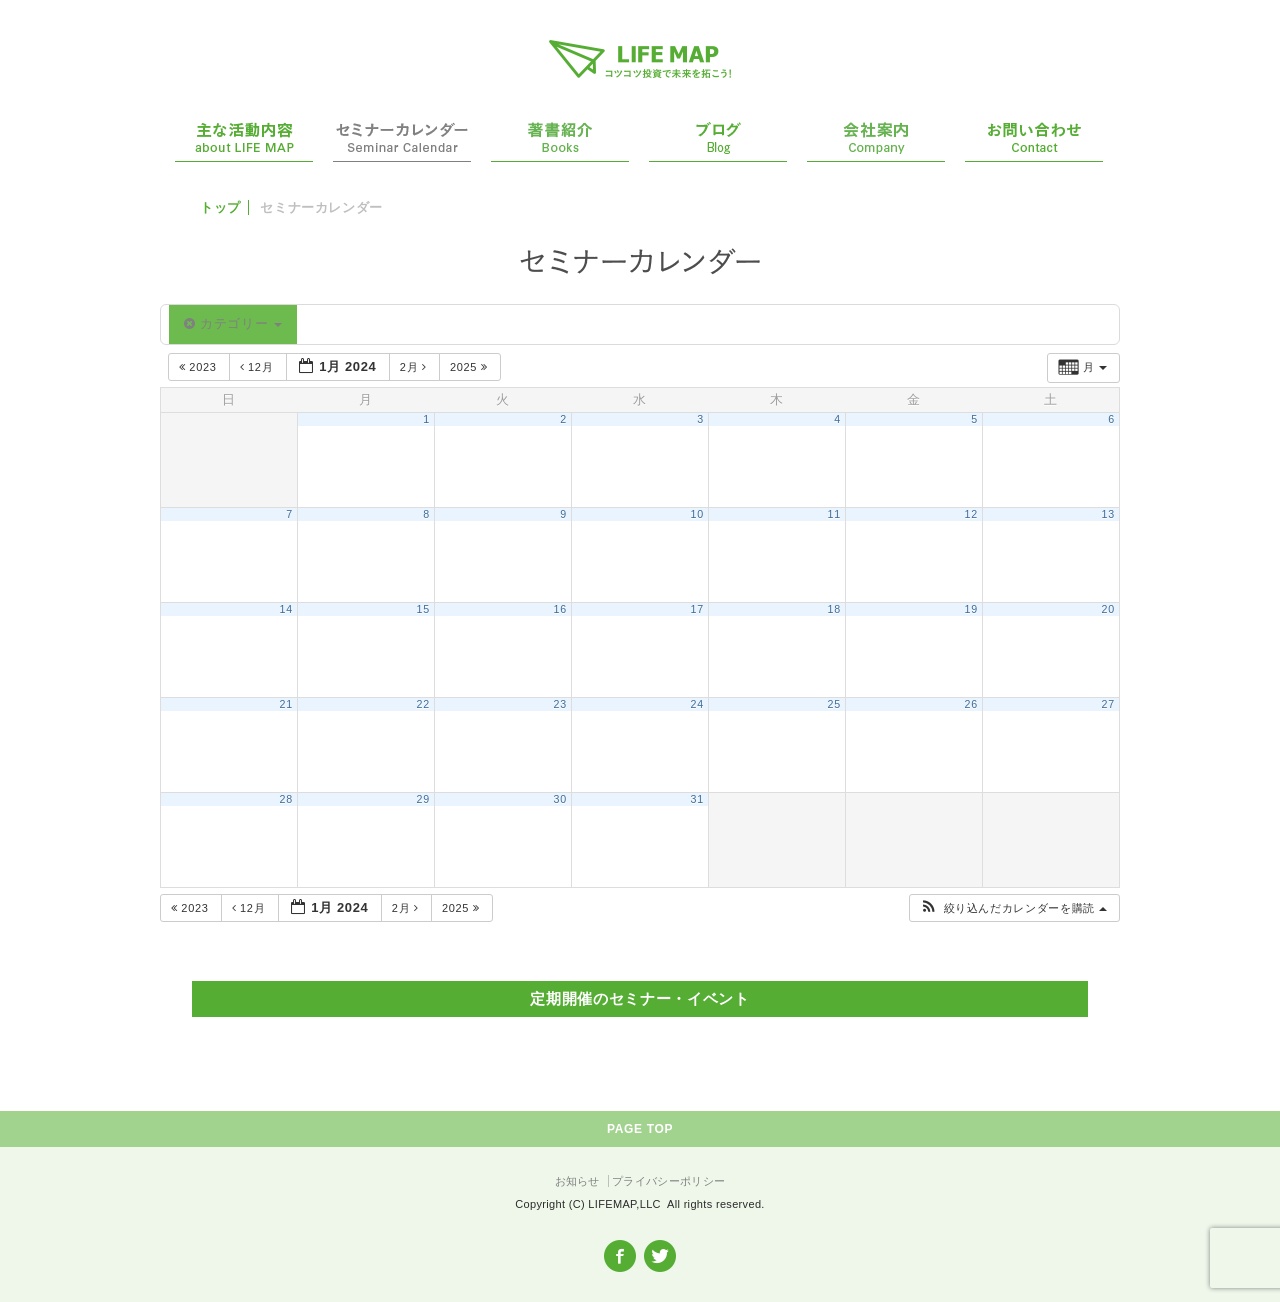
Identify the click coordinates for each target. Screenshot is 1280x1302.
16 (560, 609)
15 (423, 609)
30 (560, 799)
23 (560, 704)
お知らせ (577, 1181)
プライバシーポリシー (668, 1181)
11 (834, 514)
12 (971, 514)
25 (834, 704)
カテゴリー (233, 323)
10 (697, 514)
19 (971, 609)
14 (286, 609)
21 (286, 704)
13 (1108, 514)
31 (697, 799)
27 (1108, 704)
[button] (1013, 908)
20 (1108, 609)
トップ (220, 207)
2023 (199, 367)
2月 (415, 367)
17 (697, 609)
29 (423, 799)
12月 (258, 367)
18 (834, 609)
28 (286, 799)
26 (971, 704)
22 (423, 704)
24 (697, 704)
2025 (470, 367)
